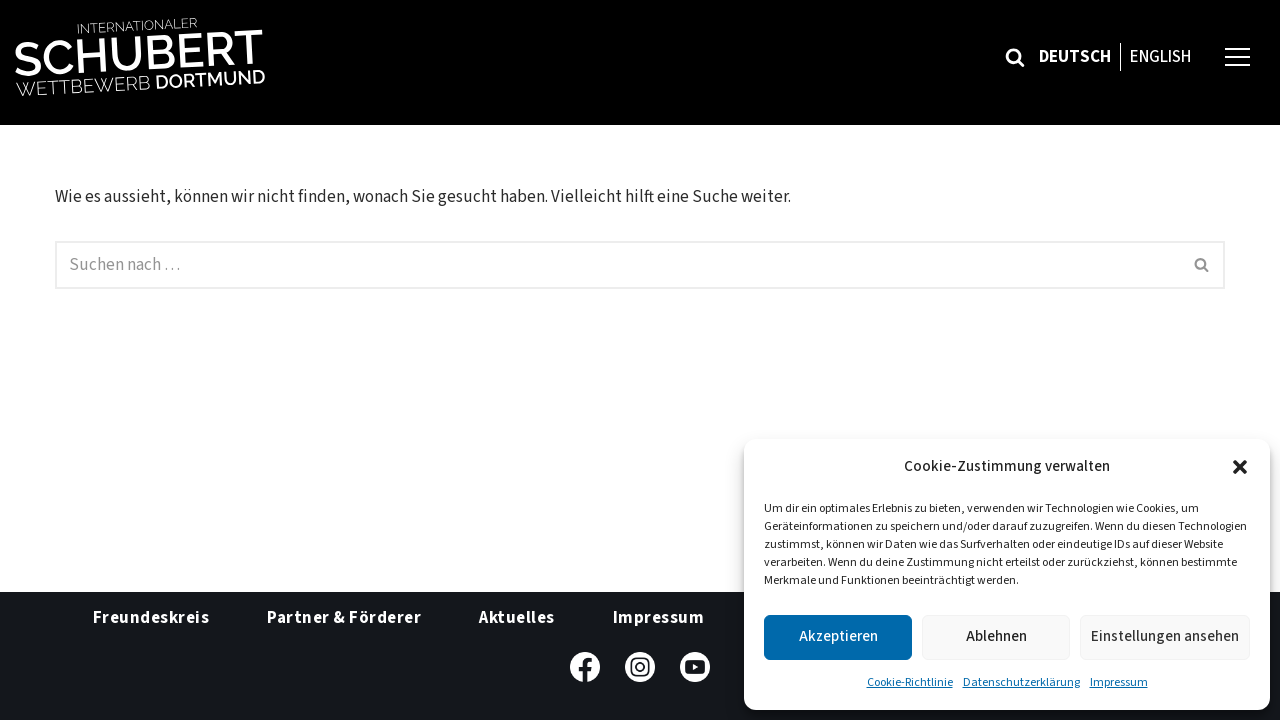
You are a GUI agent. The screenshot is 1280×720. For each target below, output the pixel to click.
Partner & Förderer (344, 618)
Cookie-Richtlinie (910, 682)
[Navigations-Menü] (1237, 56)
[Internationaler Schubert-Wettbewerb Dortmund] (140, 57)
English (1160, 57)
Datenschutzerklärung (1021, 682)
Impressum (1119, 682)
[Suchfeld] (1015, 57)
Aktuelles (517, 618)
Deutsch (1075, 57)
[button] (1240, 467)
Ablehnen (996, 636)
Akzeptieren (838, 636)
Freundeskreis (151, 618)
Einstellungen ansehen (1165, 636)
